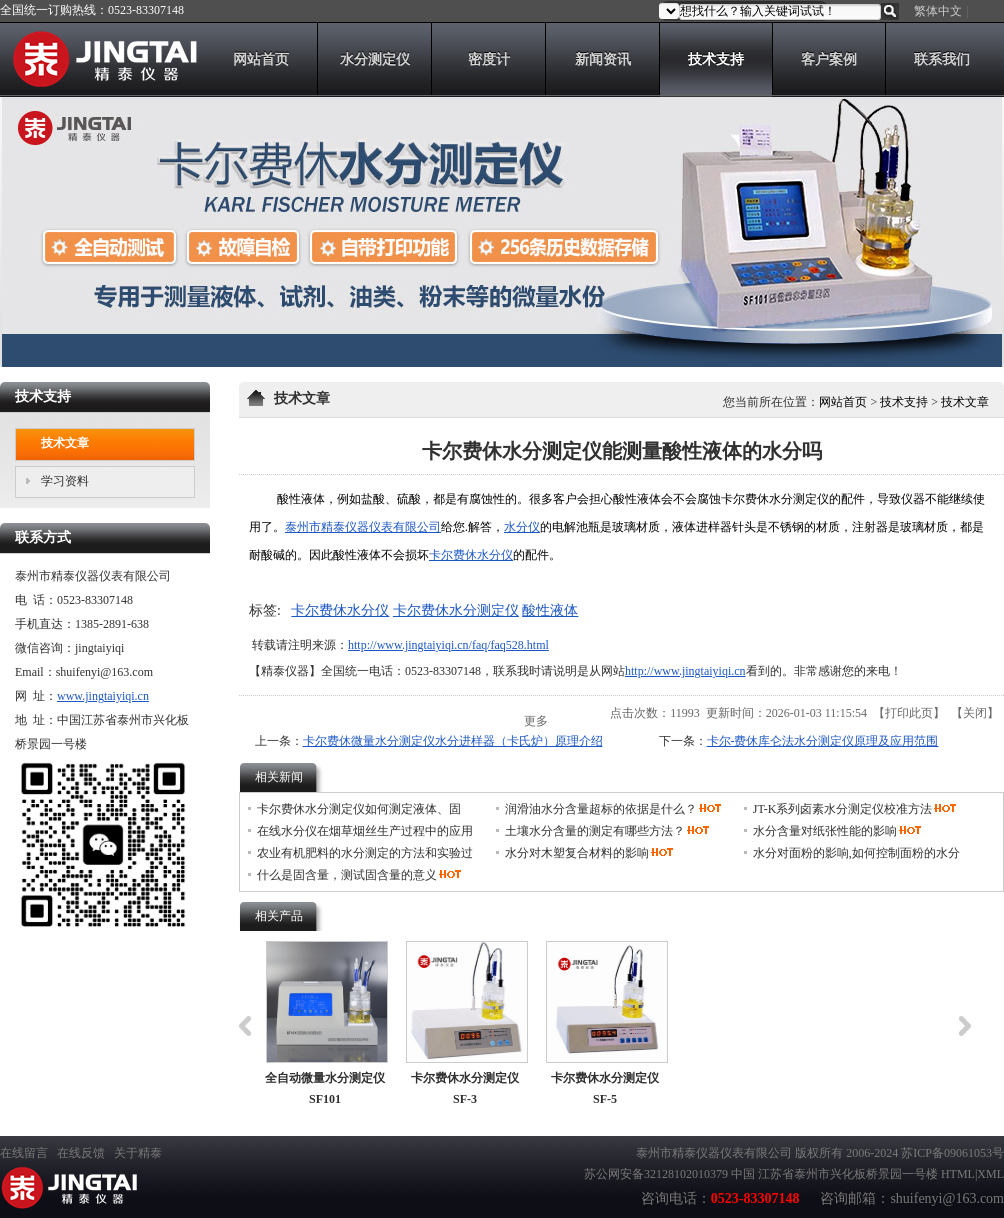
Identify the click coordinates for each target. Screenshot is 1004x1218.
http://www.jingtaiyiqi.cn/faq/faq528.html (448, 645)
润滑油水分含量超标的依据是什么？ (601, 809)
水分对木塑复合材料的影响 (577, 853)
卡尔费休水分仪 (471, 555)
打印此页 (909, 713)
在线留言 (24, 1153)
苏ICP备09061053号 (952, 1153)
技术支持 (904, 402)
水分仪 (522, 527)
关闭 (975, 713)
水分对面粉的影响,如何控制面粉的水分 (856, 853)
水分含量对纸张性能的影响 (825, 831)
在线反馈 (81, 1153)
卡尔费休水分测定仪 (456, 610)
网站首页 (843, 402)
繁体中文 (938, 11)
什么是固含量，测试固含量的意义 (347, 875)
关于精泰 (138, 1153)
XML (990, 1174)
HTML (958, 1174)
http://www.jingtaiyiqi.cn (685, 671)
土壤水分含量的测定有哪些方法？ (595, 831)
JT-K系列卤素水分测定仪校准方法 (843, 809)
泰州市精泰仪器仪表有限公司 (363, 527)
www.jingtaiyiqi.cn (103, 696)
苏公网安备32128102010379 (656, 1174)
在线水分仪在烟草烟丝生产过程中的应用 (365, 831)
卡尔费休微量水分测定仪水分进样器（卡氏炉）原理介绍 (453, 741)
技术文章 (965, 402)
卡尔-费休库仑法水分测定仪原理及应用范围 (823, 741)
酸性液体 (550, 610)
